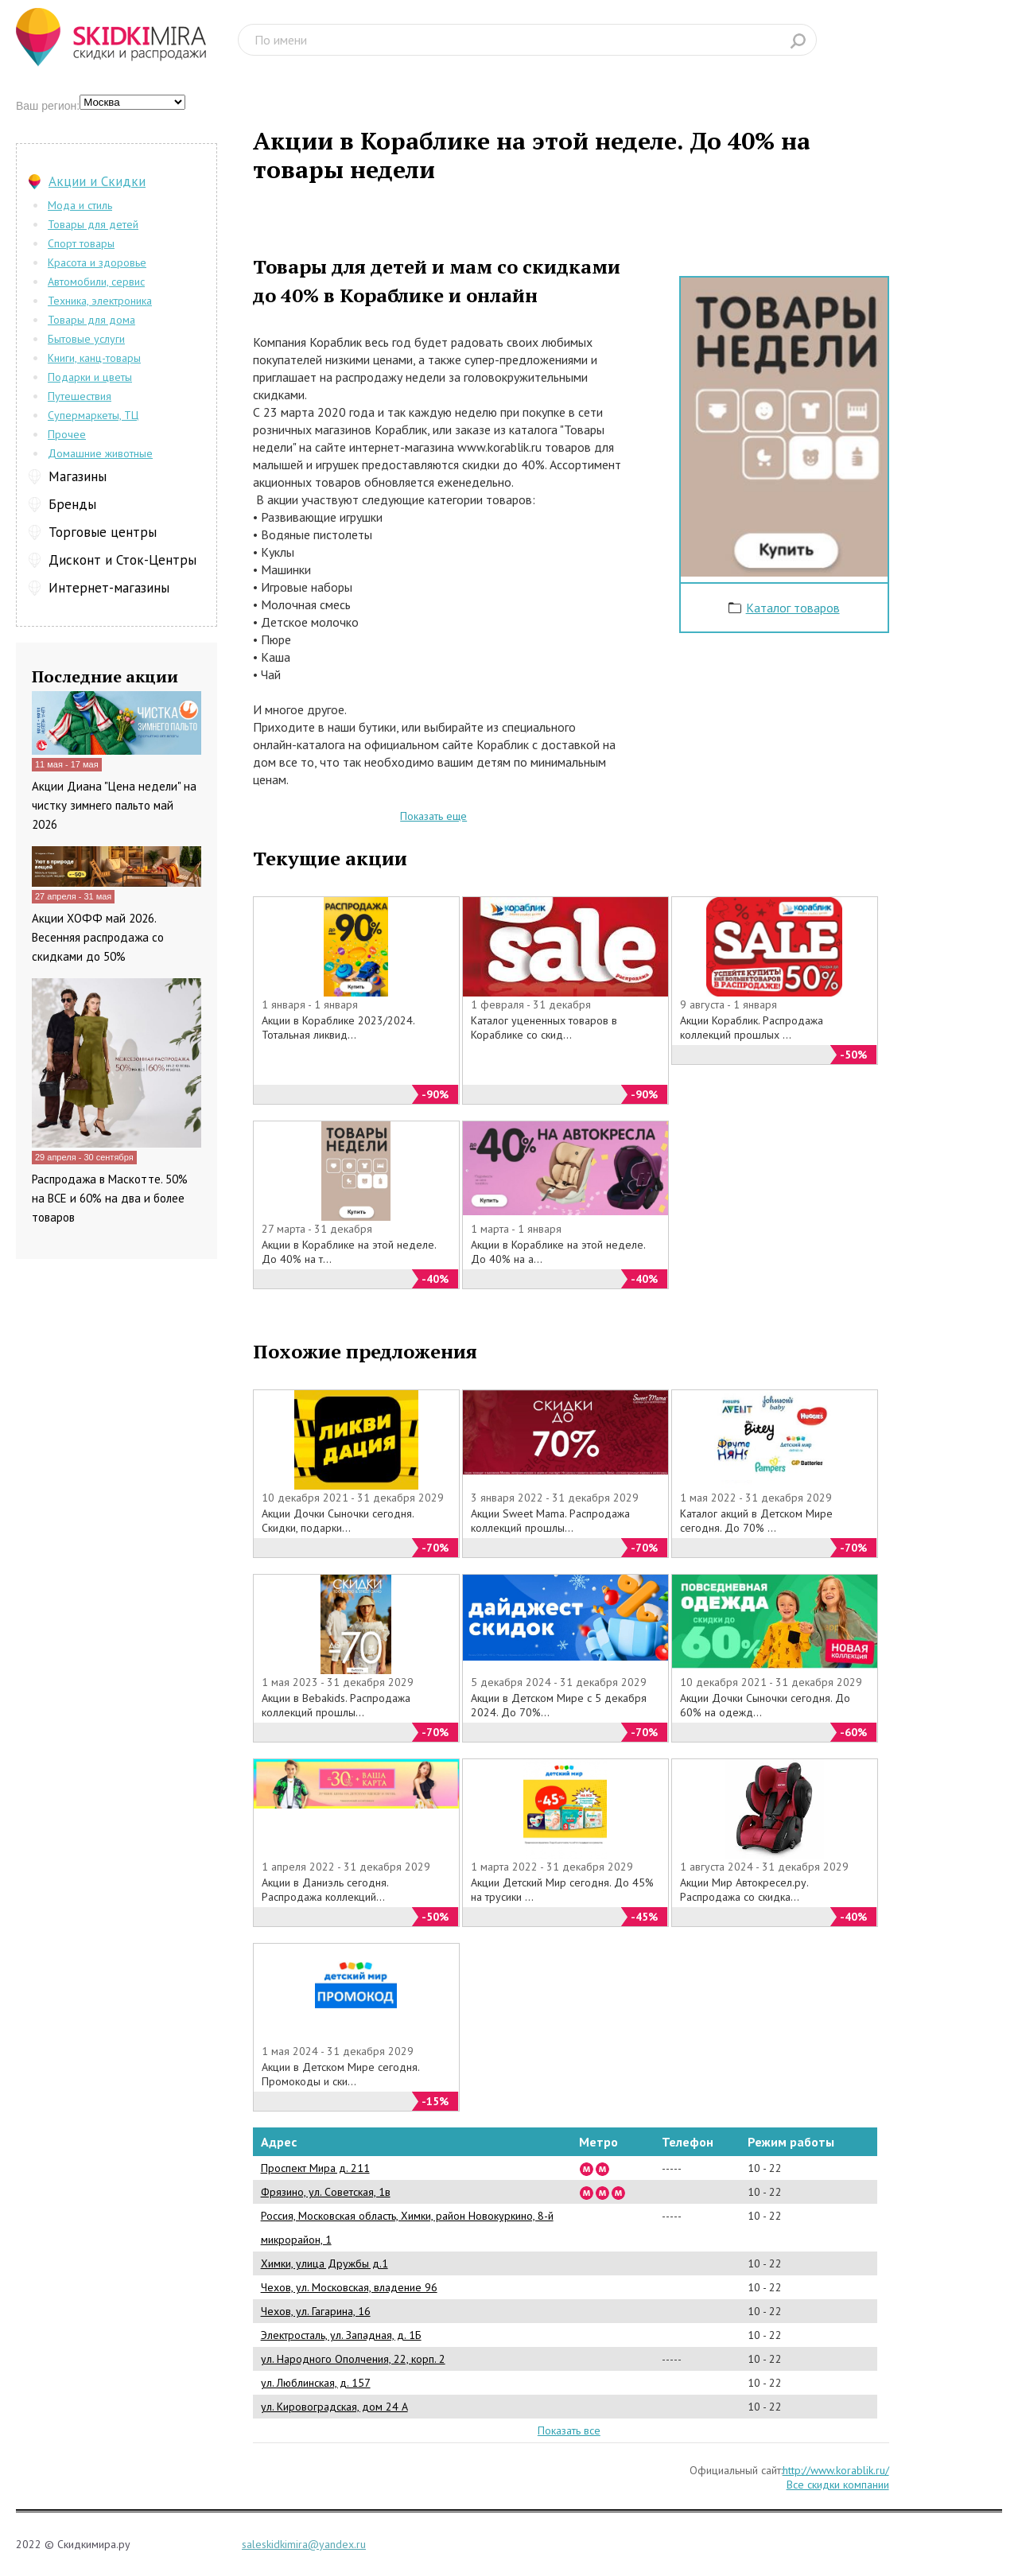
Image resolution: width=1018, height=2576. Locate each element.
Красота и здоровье (97, 262)
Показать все (569, 2430)
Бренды (72, 504)
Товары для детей (93, 224)
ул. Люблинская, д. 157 (316, 2383)
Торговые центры (103, 532)
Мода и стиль (80, 205)
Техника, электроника (100, 300)
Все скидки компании (838, 2484)
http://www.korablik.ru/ (836, 2470)
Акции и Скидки (97, 181)
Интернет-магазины (109, 587)
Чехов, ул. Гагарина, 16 (316, 2311)
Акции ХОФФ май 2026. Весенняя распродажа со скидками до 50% (98, 937)
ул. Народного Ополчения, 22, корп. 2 (353, 2359)
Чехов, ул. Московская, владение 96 (349, 2287)
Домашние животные (100, 453)
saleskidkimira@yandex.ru (304, 2544)
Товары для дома (91, 320)
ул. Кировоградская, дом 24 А (334, 2406)
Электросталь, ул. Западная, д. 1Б (341, 2335)
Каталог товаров (793, 608)
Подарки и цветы (90, 377)
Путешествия (79, 396)
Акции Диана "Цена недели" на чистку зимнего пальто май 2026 (114, 805)
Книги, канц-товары (94, 358)
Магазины (78, 476)
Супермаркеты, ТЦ (93, 415)
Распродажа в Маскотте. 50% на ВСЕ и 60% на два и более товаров (110, 1198)
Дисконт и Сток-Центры (122, 560)
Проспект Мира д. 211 (315, 2168)
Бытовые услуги (86, 339)
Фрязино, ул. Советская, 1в (325, 2192)
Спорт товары (81, 243)
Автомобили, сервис (96, 281)
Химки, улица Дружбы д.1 (324, 2263)
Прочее (67, 434)
